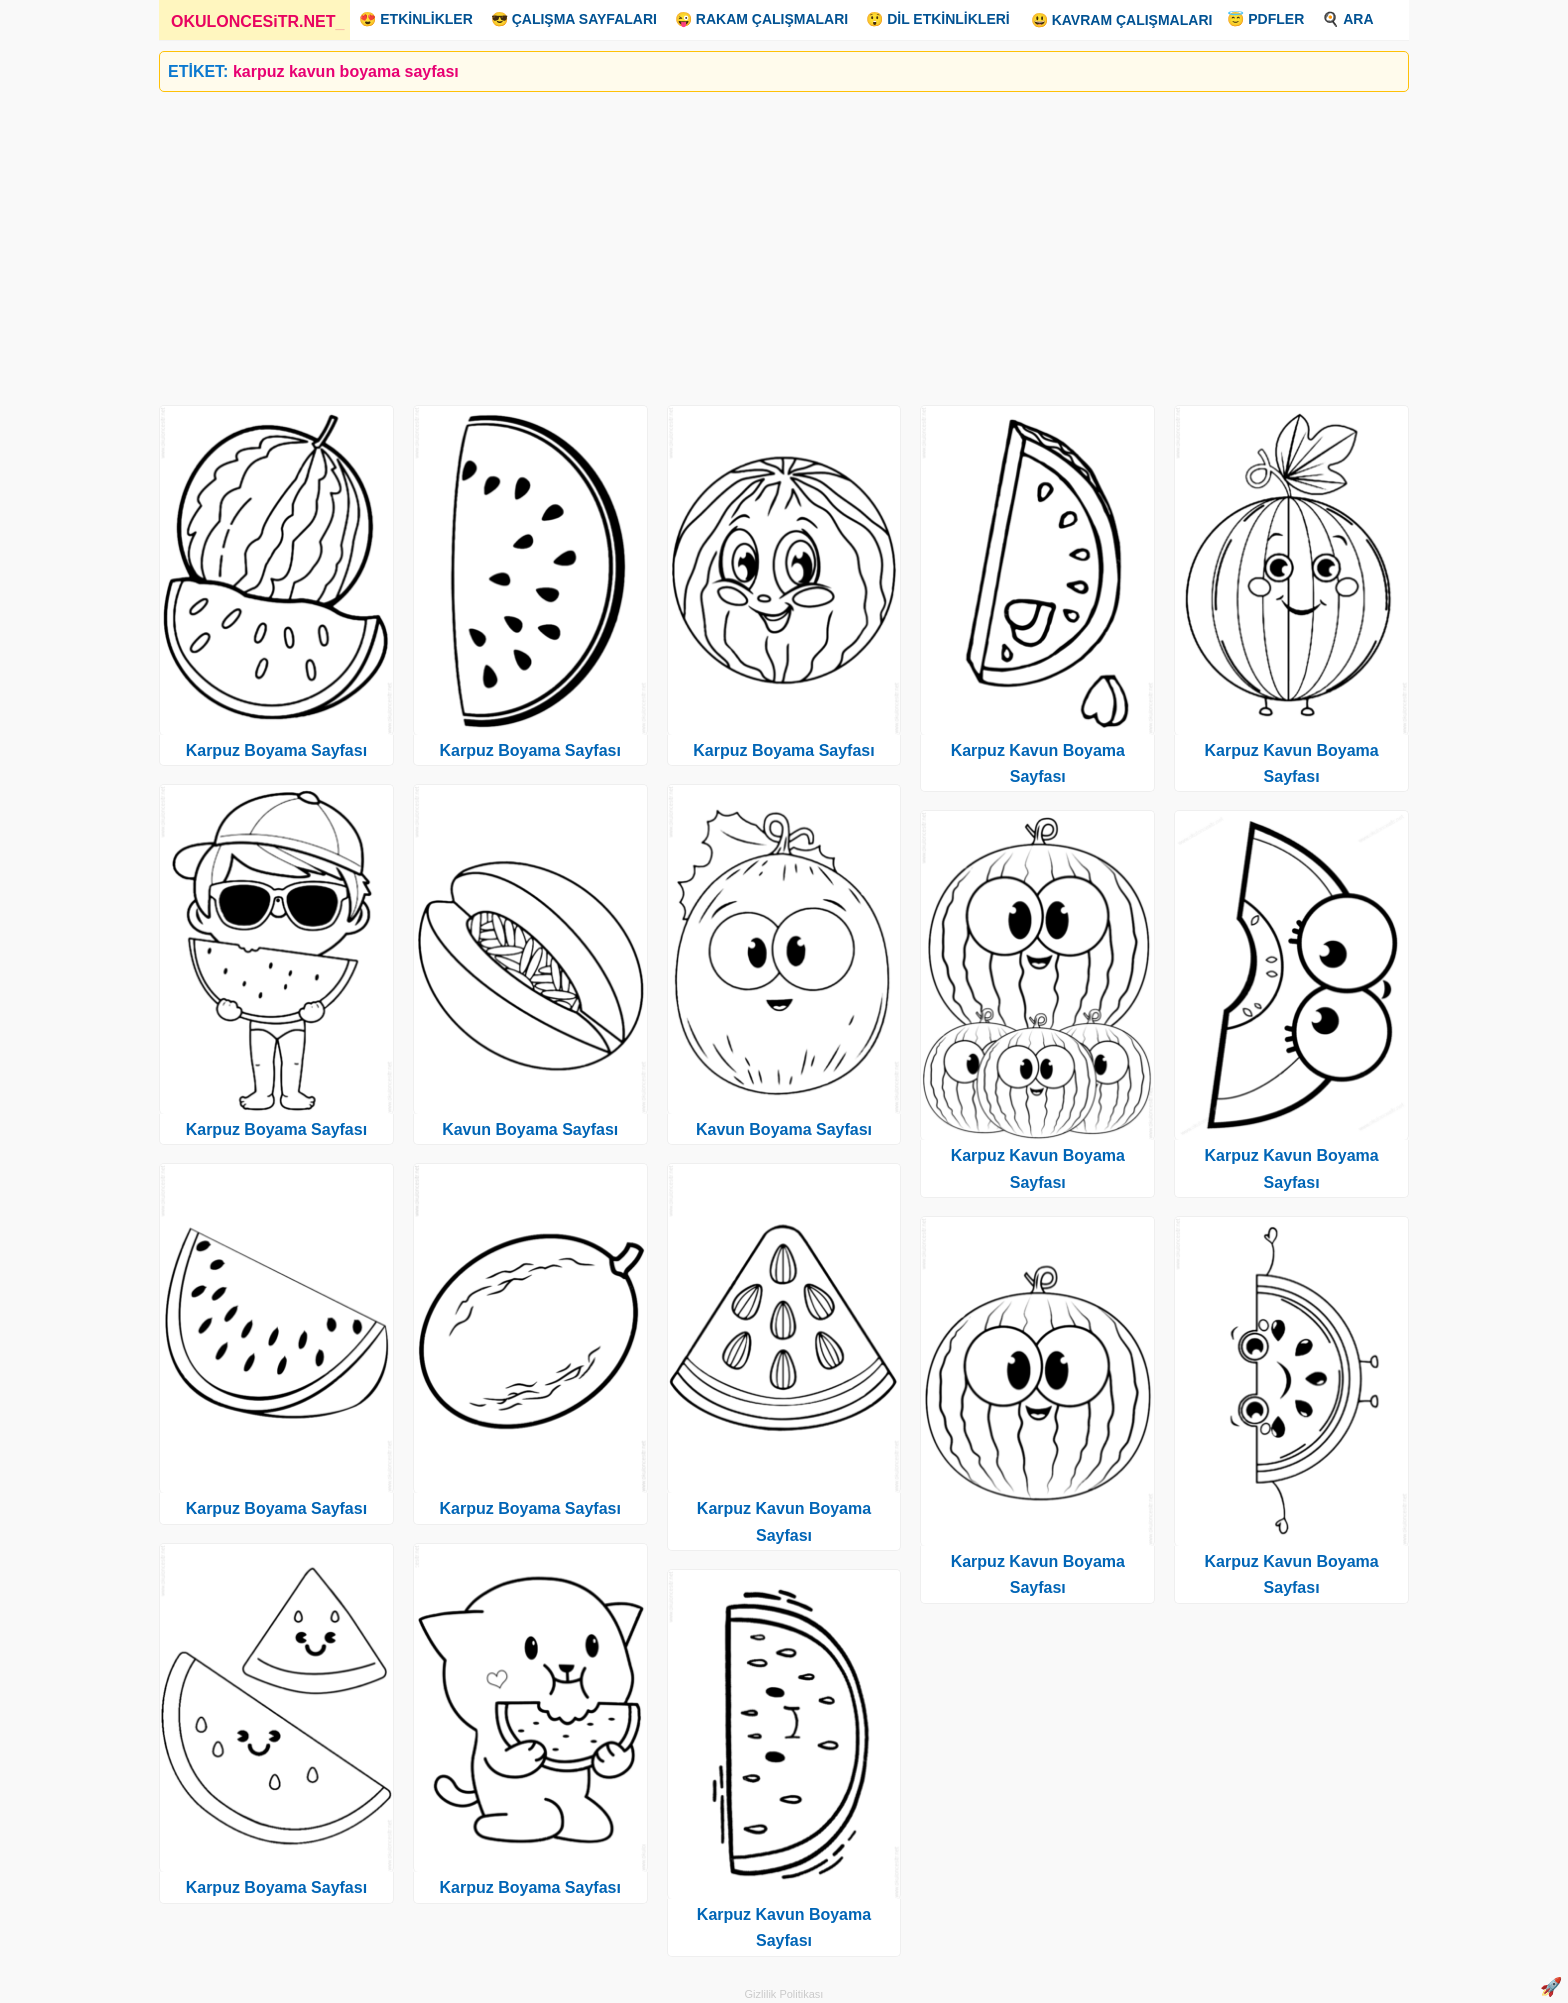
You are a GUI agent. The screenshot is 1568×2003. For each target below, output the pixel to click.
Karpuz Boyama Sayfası (276, 750)
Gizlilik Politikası (784, 1994)
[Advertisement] (759, 241)
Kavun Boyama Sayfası (530, 1129)
